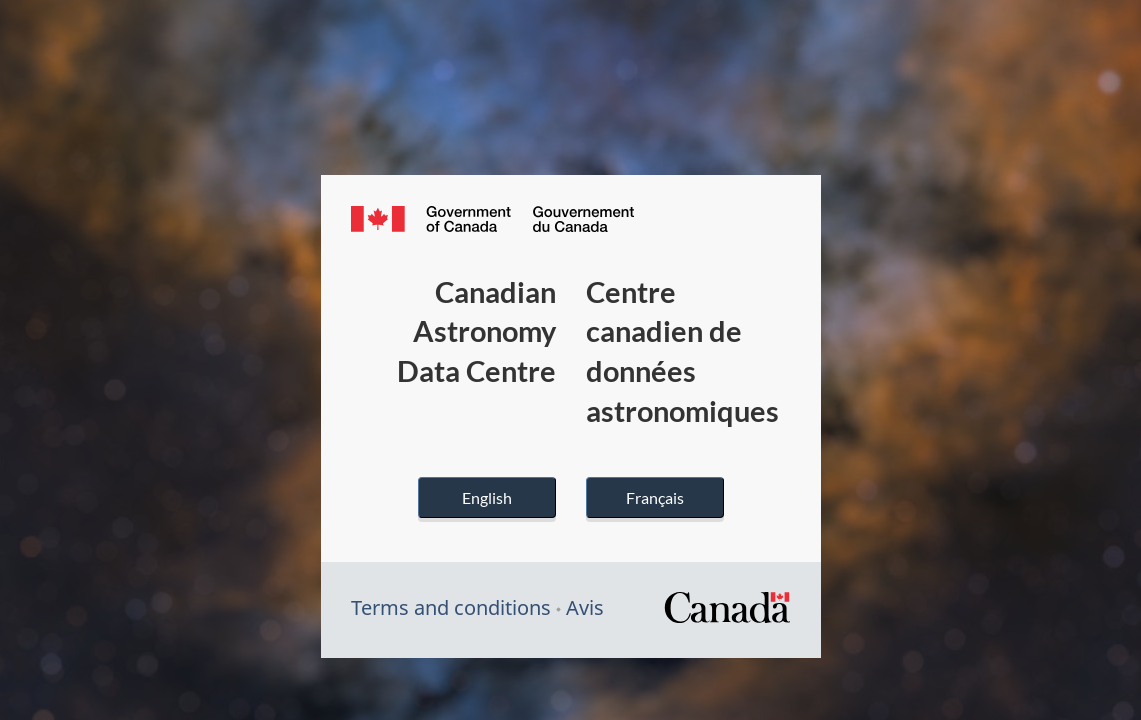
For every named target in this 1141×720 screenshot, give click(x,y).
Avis (585, 607)
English (487, 497)
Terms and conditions (451, 607)
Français (655, 497)
